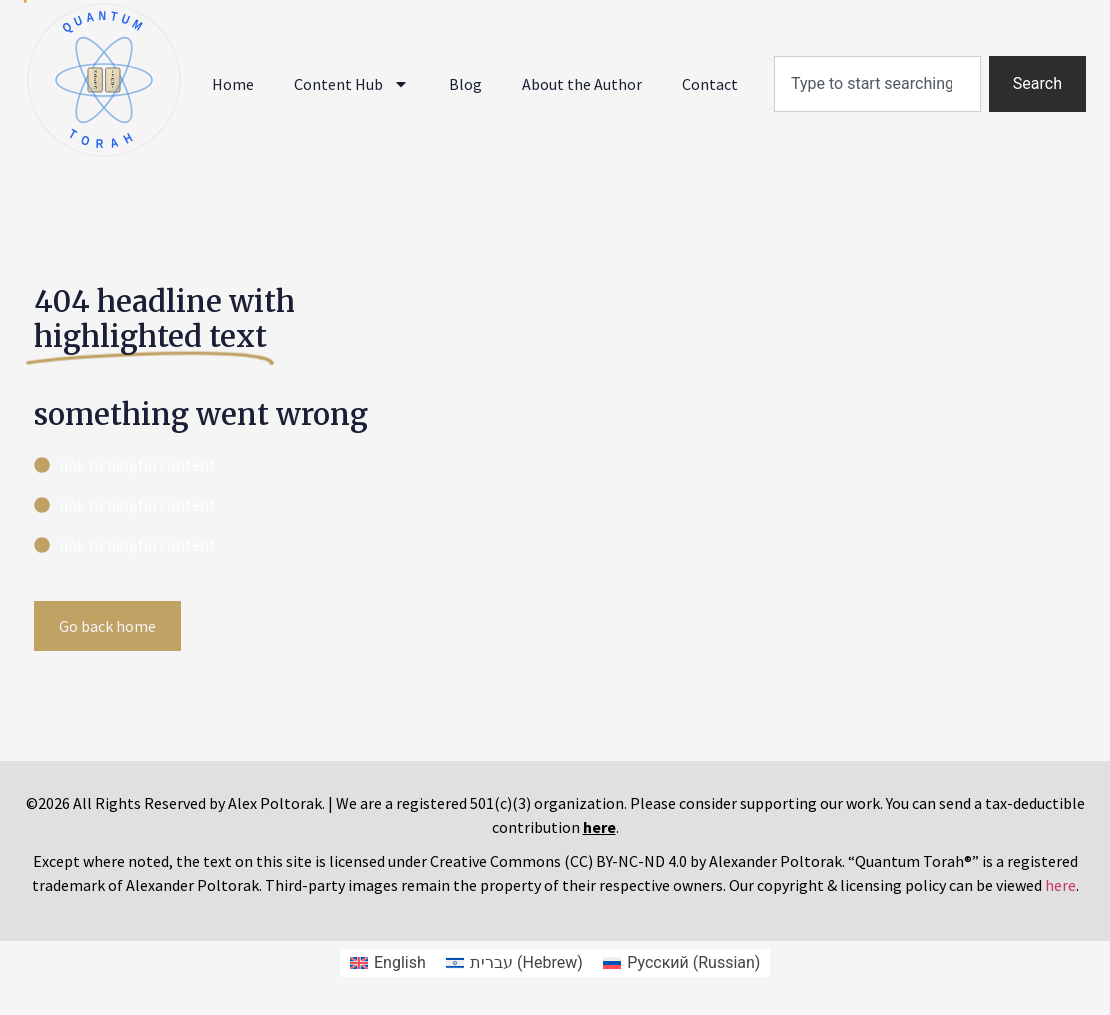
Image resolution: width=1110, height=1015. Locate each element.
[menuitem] (388, 963)
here (1060, 885)
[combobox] (877, 84)
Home (233, 84)
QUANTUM (103, 22)
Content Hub (351, 84)
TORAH (103, 138)
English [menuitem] (400, 962)
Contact (710, 84)
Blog (465, 84)
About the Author (582, 84)
